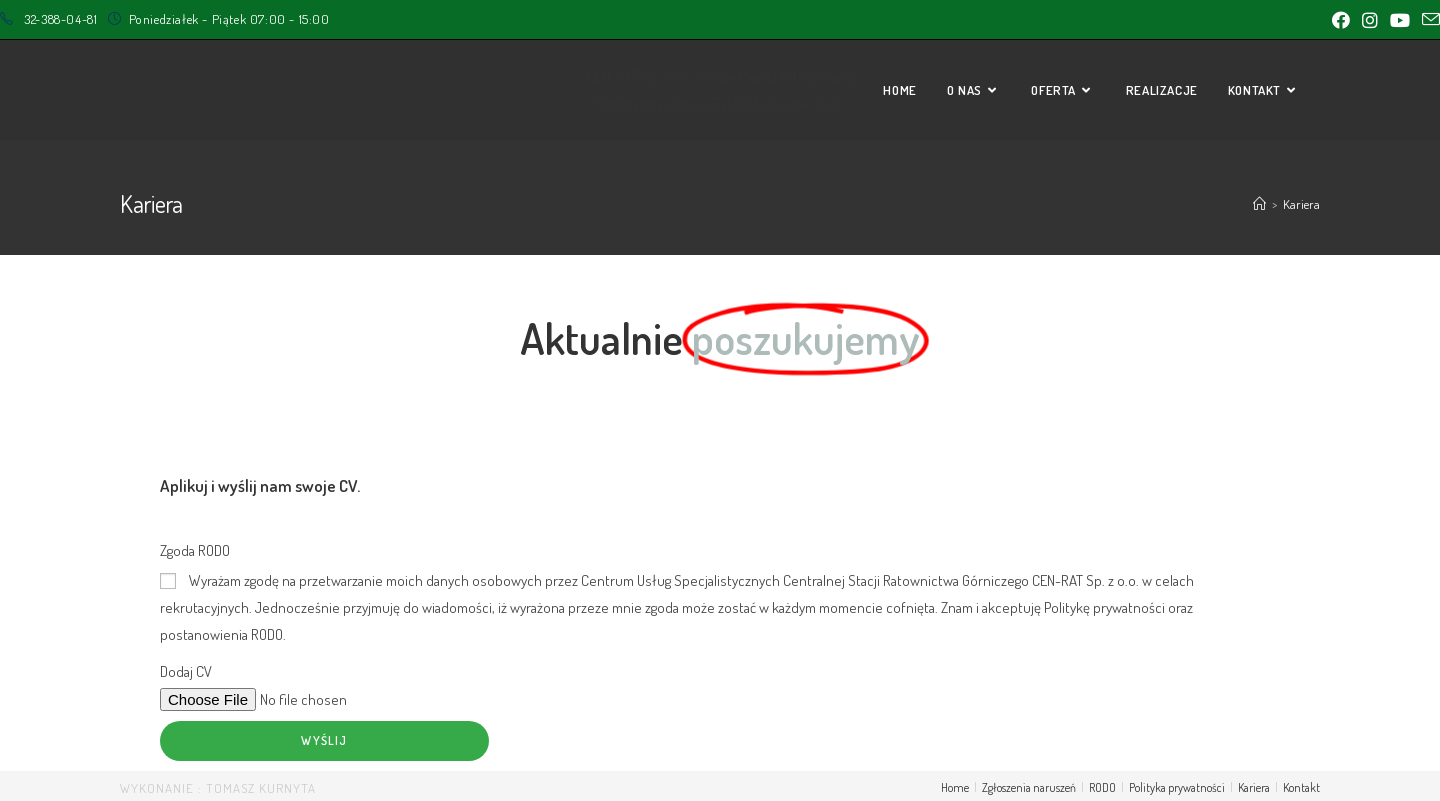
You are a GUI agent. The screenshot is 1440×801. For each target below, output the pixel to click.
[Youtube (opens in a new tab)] (1400, 20)
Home (955, 787)
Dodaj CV (186, 671)
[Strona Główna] (1259, 204)
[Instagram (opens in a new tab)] (1370, 20)
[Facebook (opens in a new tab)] (1341, 20)
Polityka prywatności (1177, 787)
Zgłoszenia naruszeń (1029, 787)
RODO (1102, 787)
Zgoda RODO (195, 550)
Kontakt (1301, 787)
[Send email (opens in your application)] (1428, 20)
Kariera (1254, 787)
